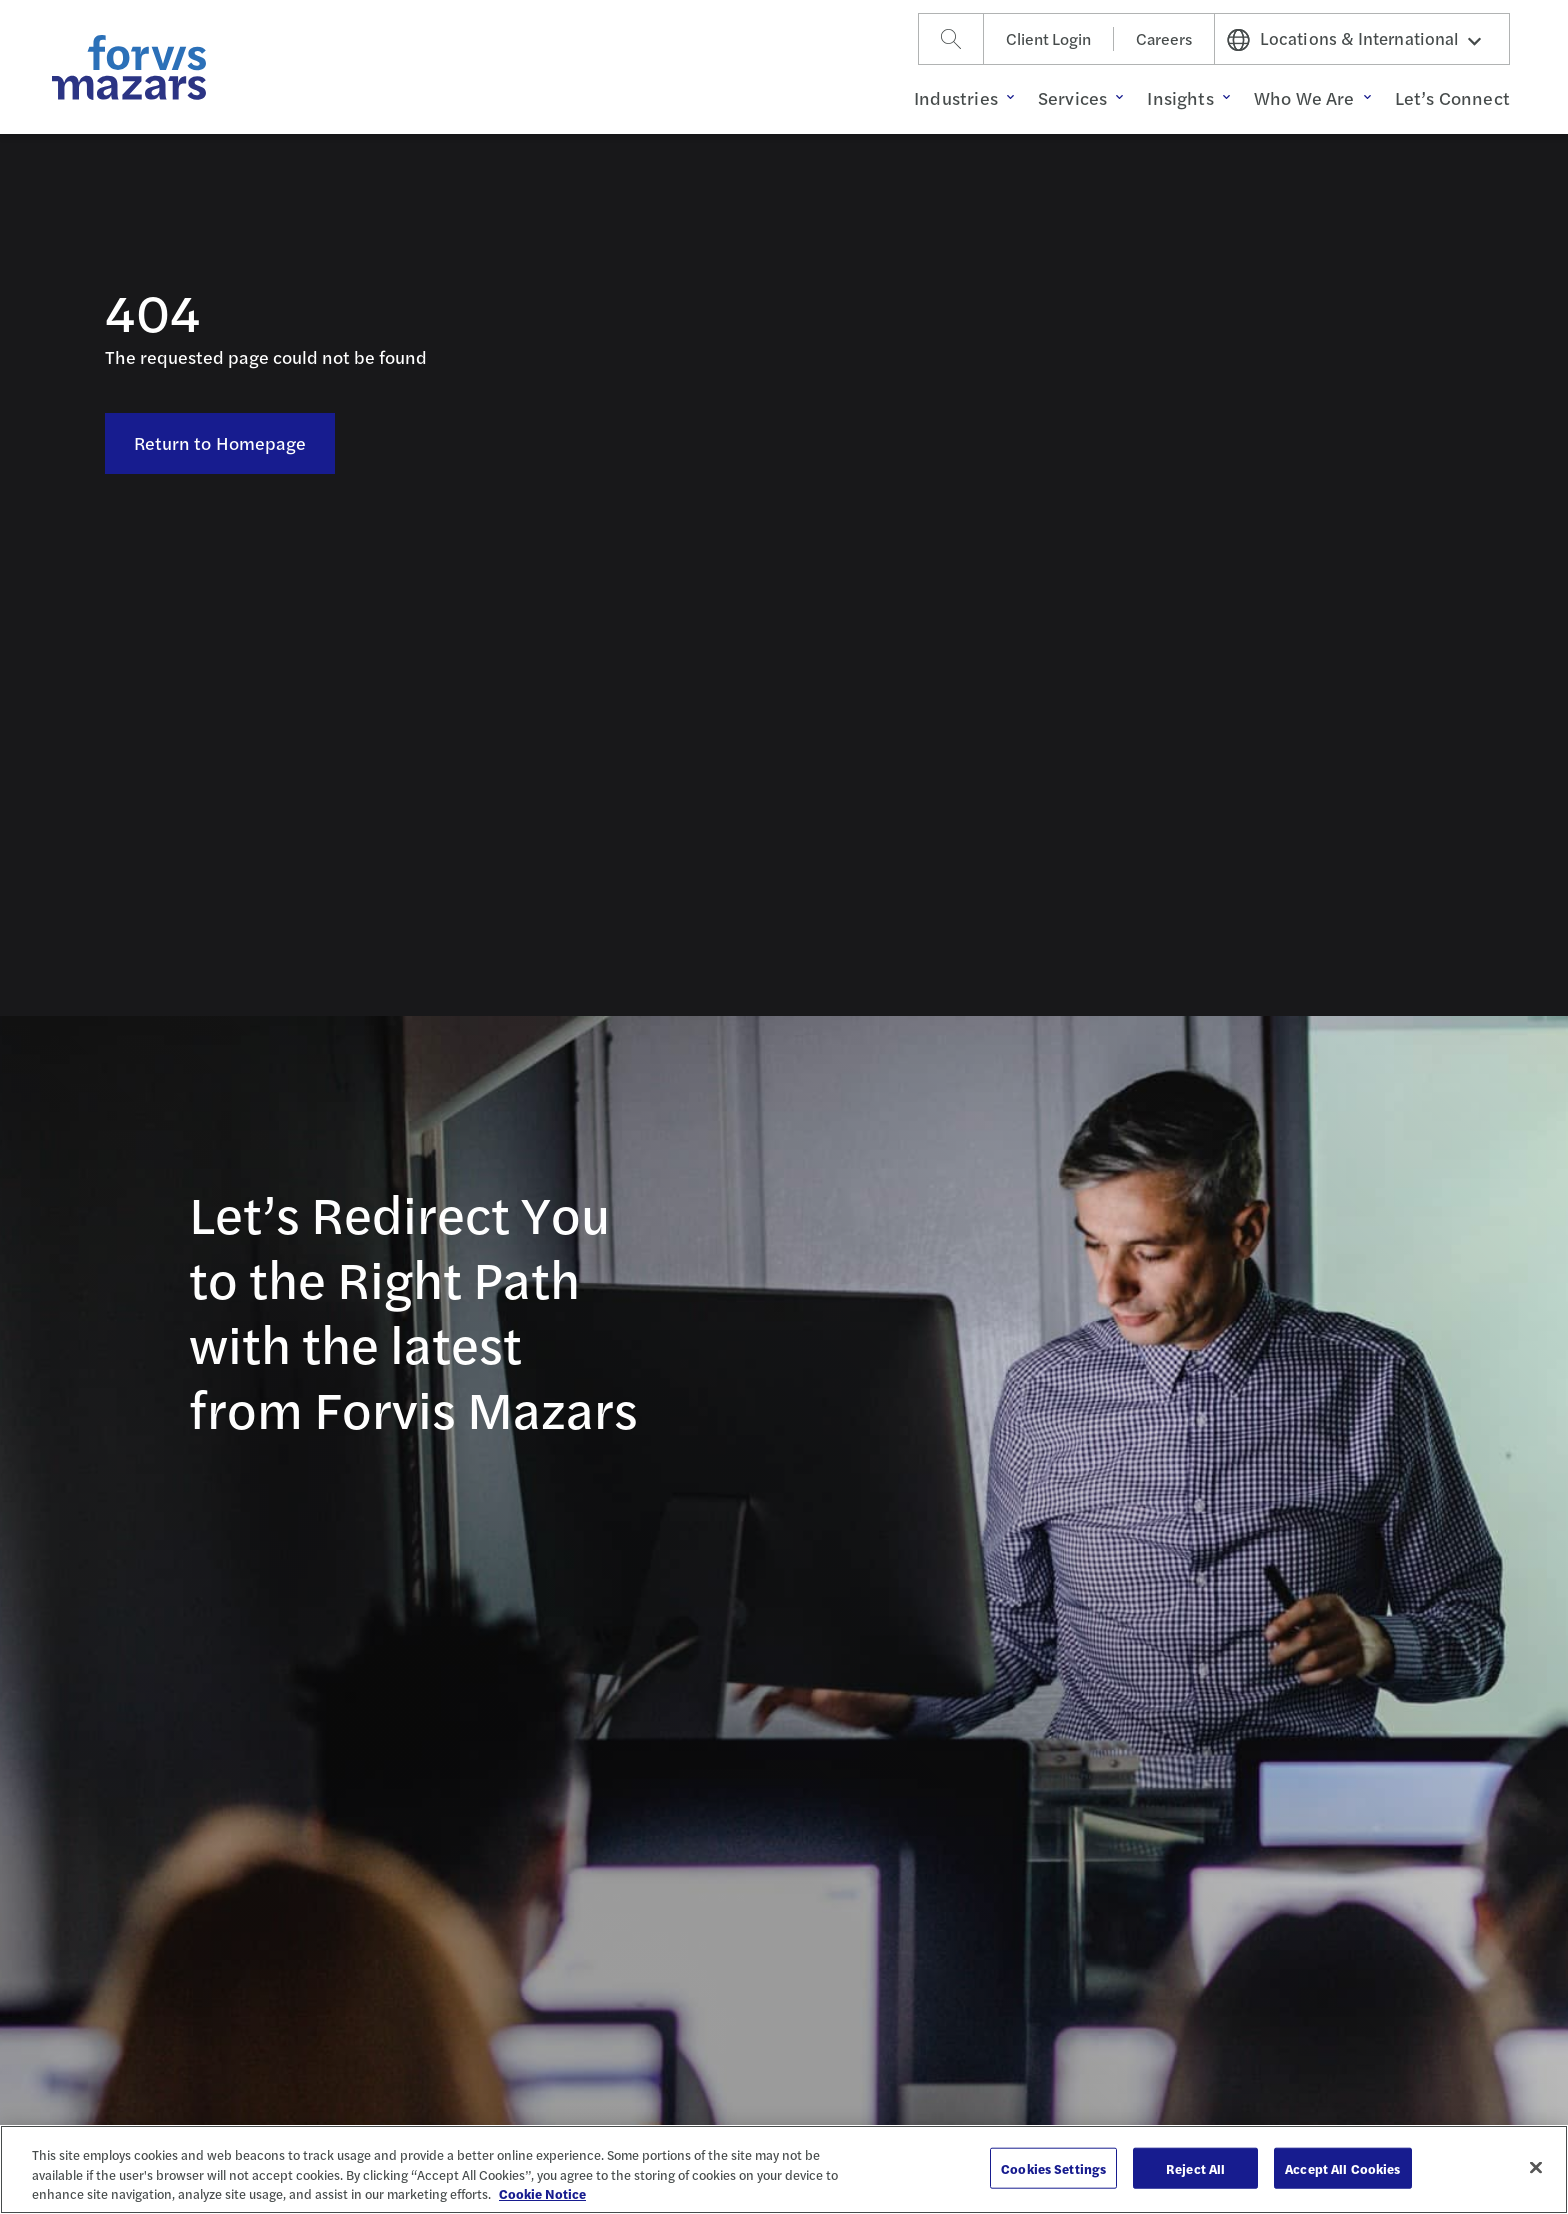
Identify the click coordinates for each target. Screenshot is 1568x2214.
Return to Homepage (220, 442)
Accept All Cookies (1342, 2167)
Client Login (1048, 38)
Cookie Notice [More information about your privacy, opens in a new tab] (542, 2193)
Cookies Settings (1053, 2167)
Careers (1164, 38)
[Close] (1536, 2167)
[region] (784, 2169)
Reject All (1195, 2167)
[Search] (951, 39)
